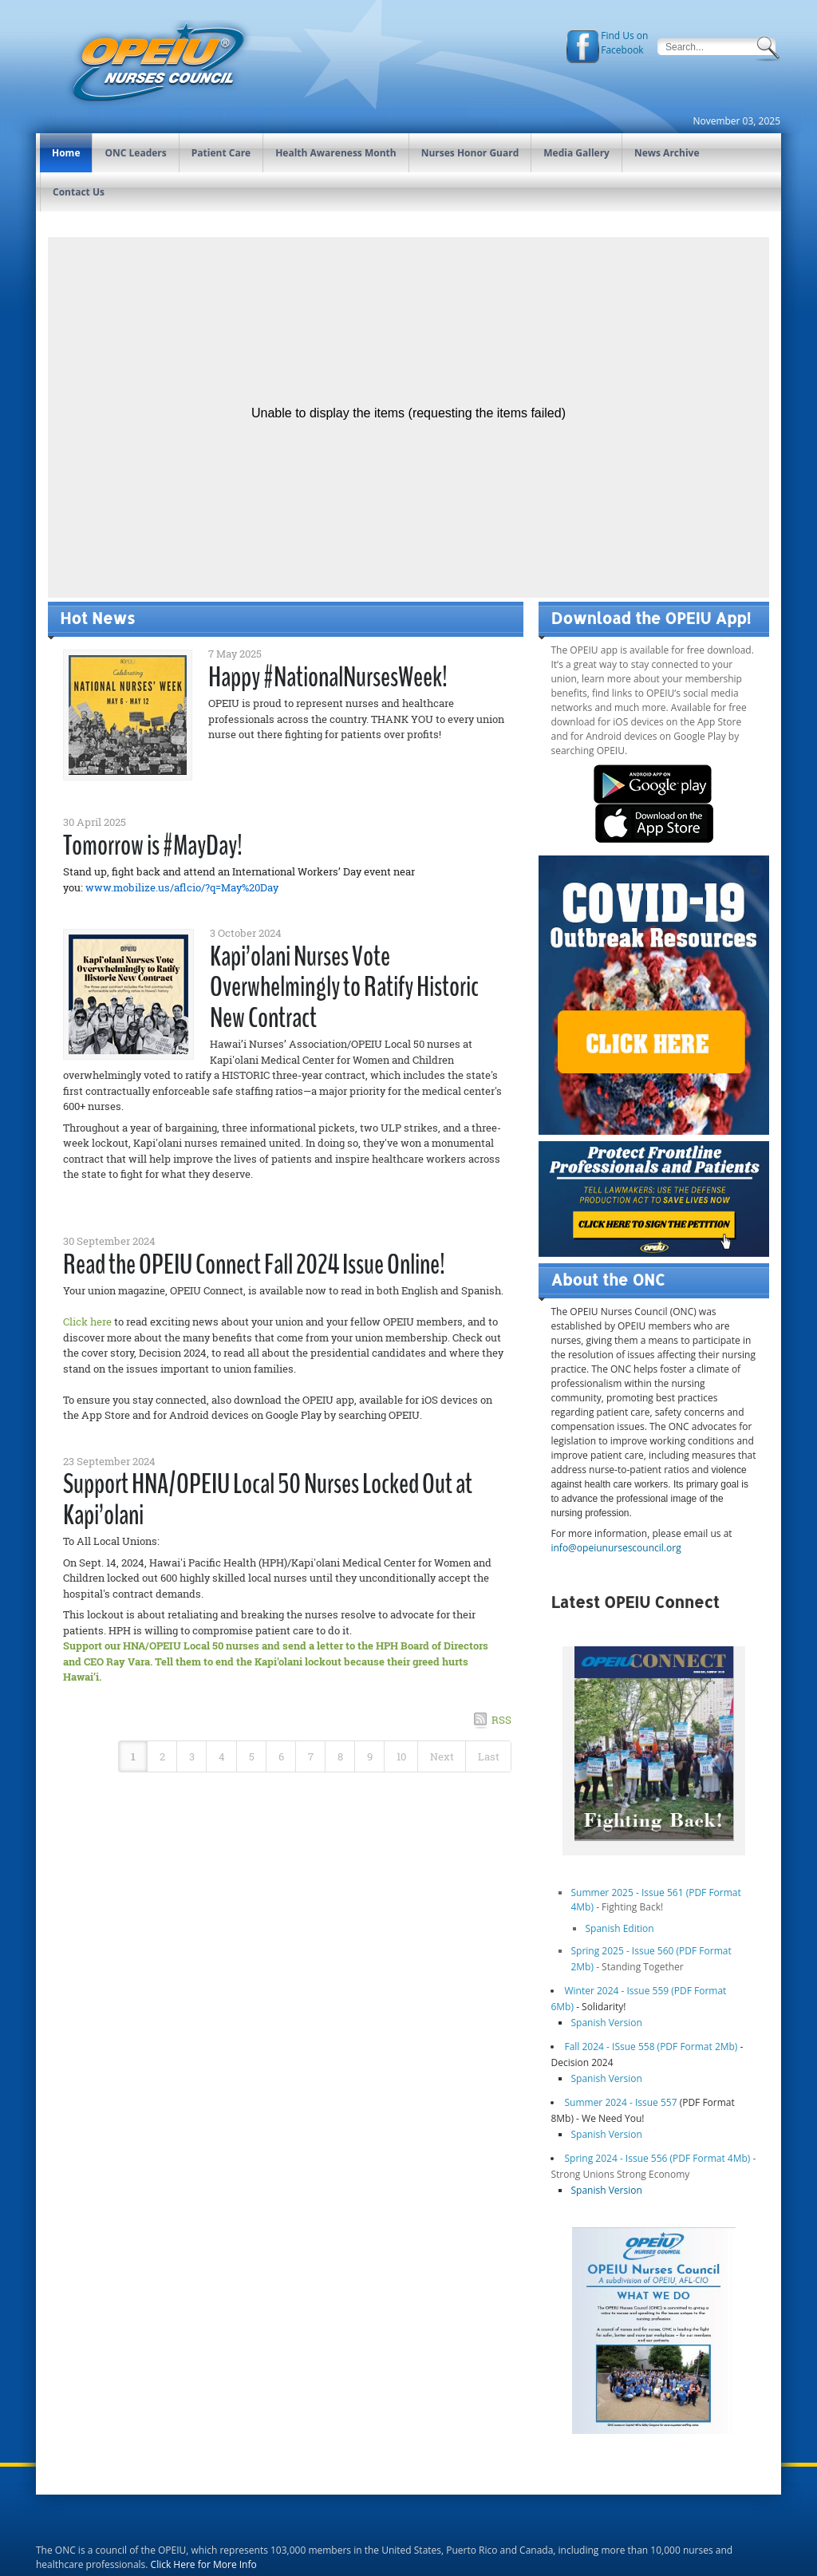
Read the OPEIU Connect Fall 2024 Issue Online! (254, 1264)
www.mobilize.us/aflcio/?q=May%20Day (181, 887)
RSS (501, 1720)
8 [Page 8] (340, 1756)
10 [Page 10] (401, 1756)
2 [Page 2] (162, 1756)
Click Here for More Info (204, 2564)
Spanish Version (605, 2022)
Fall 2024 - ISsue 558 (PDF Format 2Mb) (652, 2046)
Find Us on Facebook (624, 43)
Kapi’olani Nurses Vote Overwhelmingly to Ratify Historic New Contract (344, 987)
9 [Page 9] (370, 1756)
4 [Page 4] (222, 1756)
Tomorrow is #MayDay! (153, 845)
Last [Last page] (488, 1756)
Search (769, 48)
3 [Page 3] (192, 1756)
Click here (87, 1321)
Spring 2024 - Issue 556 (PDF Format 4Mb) (657, 2158)
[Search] (705, 46)
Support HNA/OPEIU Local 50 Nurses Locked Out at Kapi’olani (267, 1499)
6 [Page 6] (281, 1756)
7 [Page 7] (311, 1756)
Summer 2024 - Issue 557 (620, 2102)
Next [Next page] (442, 1756)
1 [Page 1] (133, 1756)
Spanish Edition (619, 1928)
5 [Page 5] (252, 1756)
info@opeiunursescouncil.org (616, 1548)
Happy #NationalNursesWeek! (328, 677)
